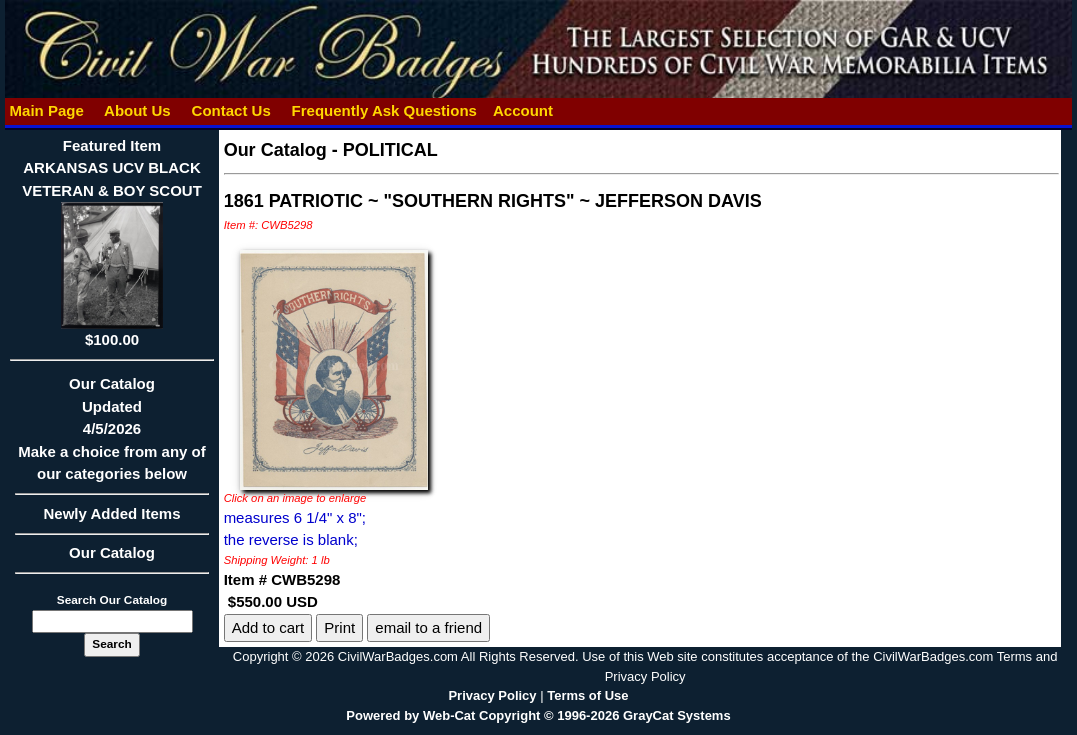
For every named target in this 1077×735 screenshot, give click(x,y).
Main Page (46, 110)
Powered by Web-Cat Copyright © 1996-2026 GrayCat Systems (538, 715)
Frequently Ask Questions (384, 110)
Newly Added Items (111, 520)
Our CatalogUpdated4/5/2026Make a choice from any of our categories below (111, 435)
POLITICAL (390, 150)
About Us (137, 110)
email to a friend (428, 627)
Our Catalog (112, 552)
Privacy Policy (492, 695)
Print (339, 627)
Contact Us (231, 110)
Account (523, 110)
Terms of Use (587, 695)
